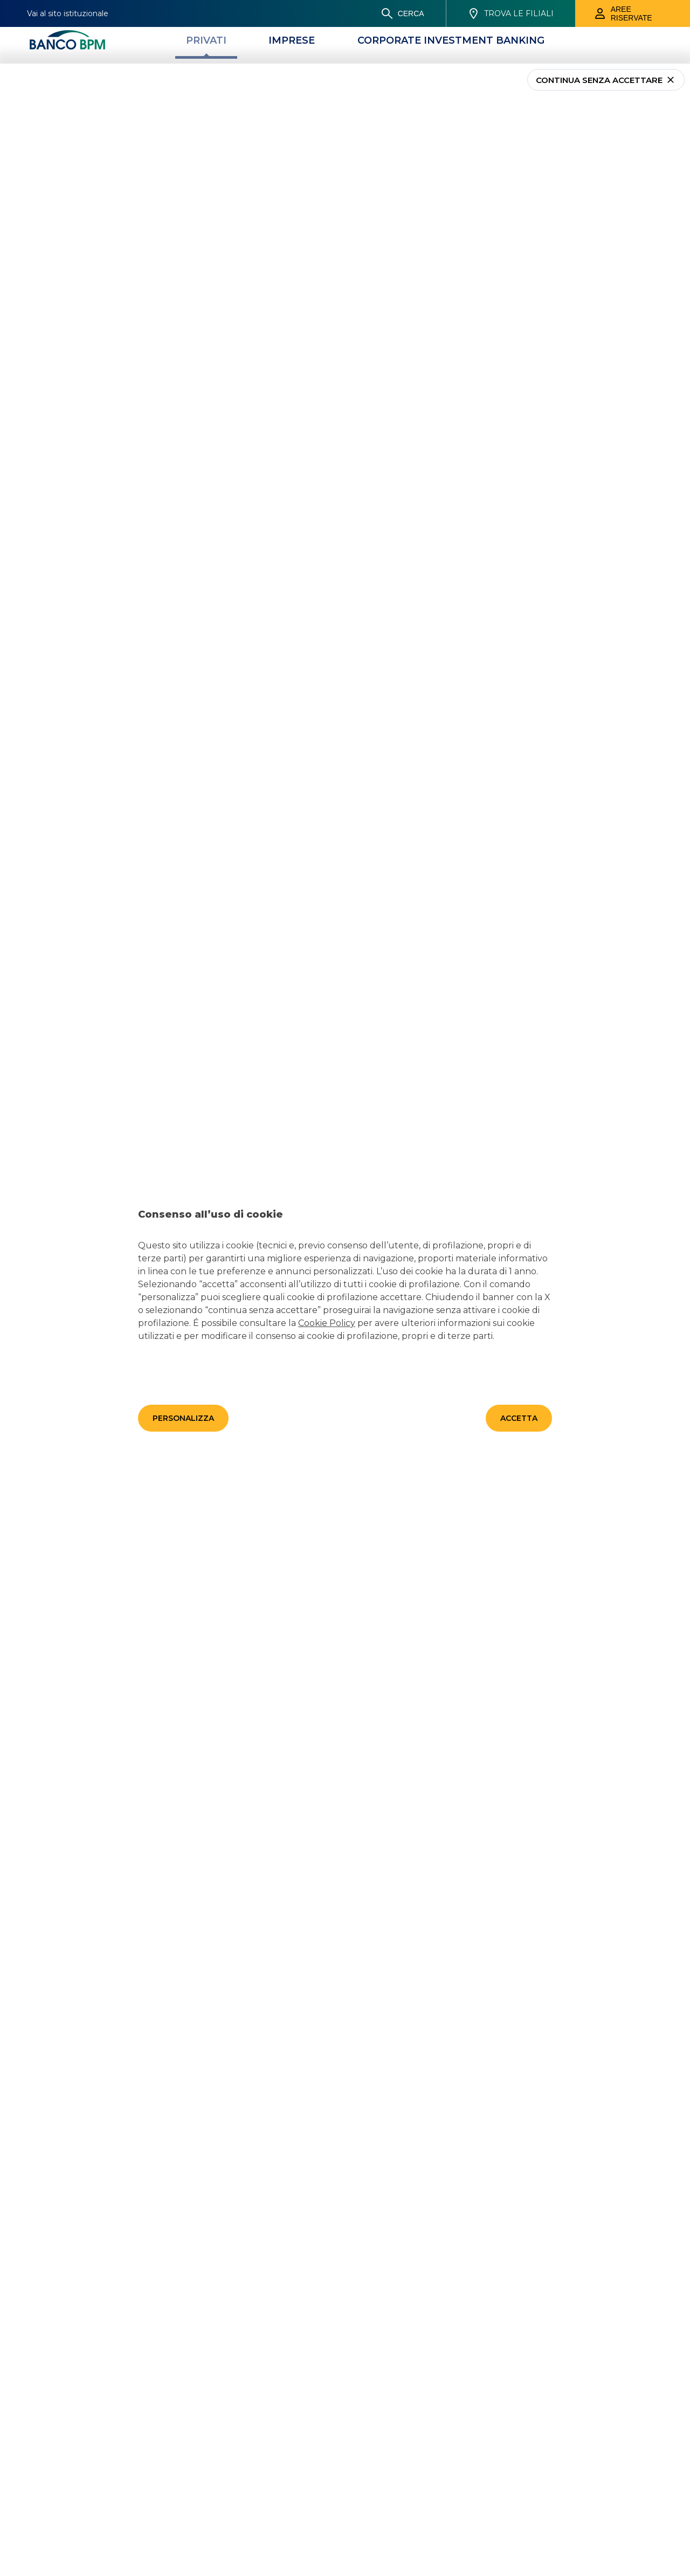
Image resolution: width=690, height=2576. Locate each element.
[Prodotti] (305, 11)
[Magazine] (386, 11)
